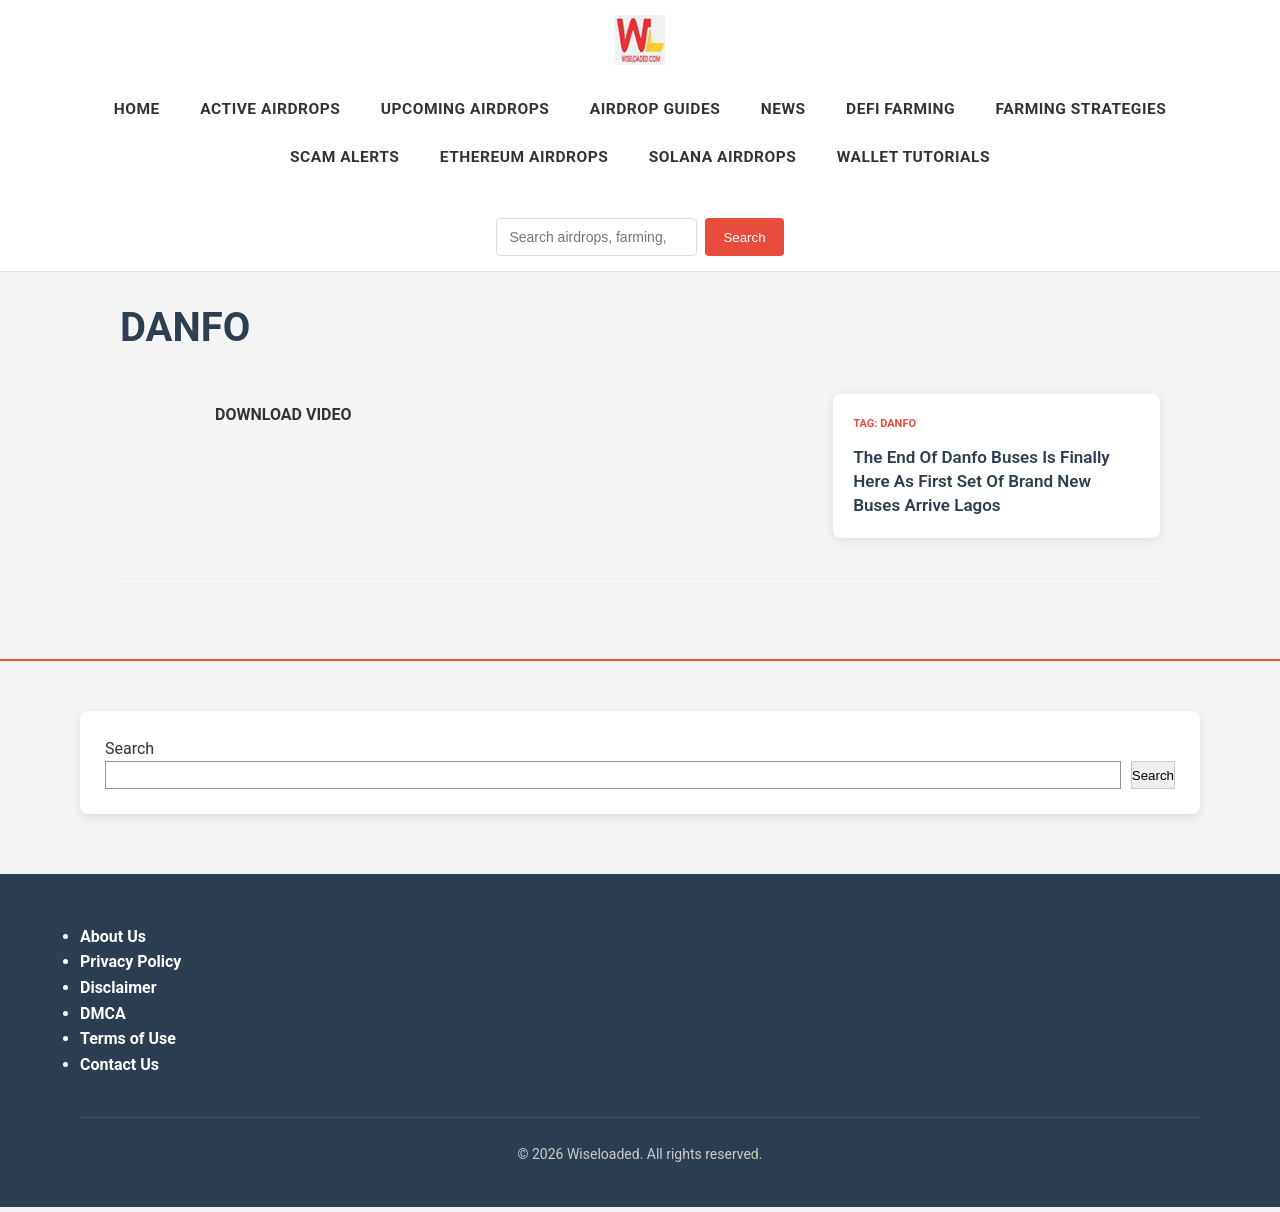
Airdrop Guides (765, 110)
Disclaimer (118, 992)
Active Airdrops (365, 110)
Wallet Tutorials (1034, 160)
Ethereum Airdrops (629, 160)
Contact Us (119, 1069)
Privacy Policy (130, 966)
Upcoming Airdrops (567, 110)
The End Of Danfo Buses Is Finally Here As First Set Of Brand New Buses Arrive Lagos (981, 486)
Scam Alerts (442, 160)
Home (225, 110)
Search (744, 241)
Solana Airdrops (836, 160)
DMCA (103, 1017)
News (899, 110)
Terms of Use (128, 1043)
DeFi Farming (1022, 110)
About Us (113, 941)
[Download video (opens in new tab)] (283, 419)
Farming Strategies (254, 160)
